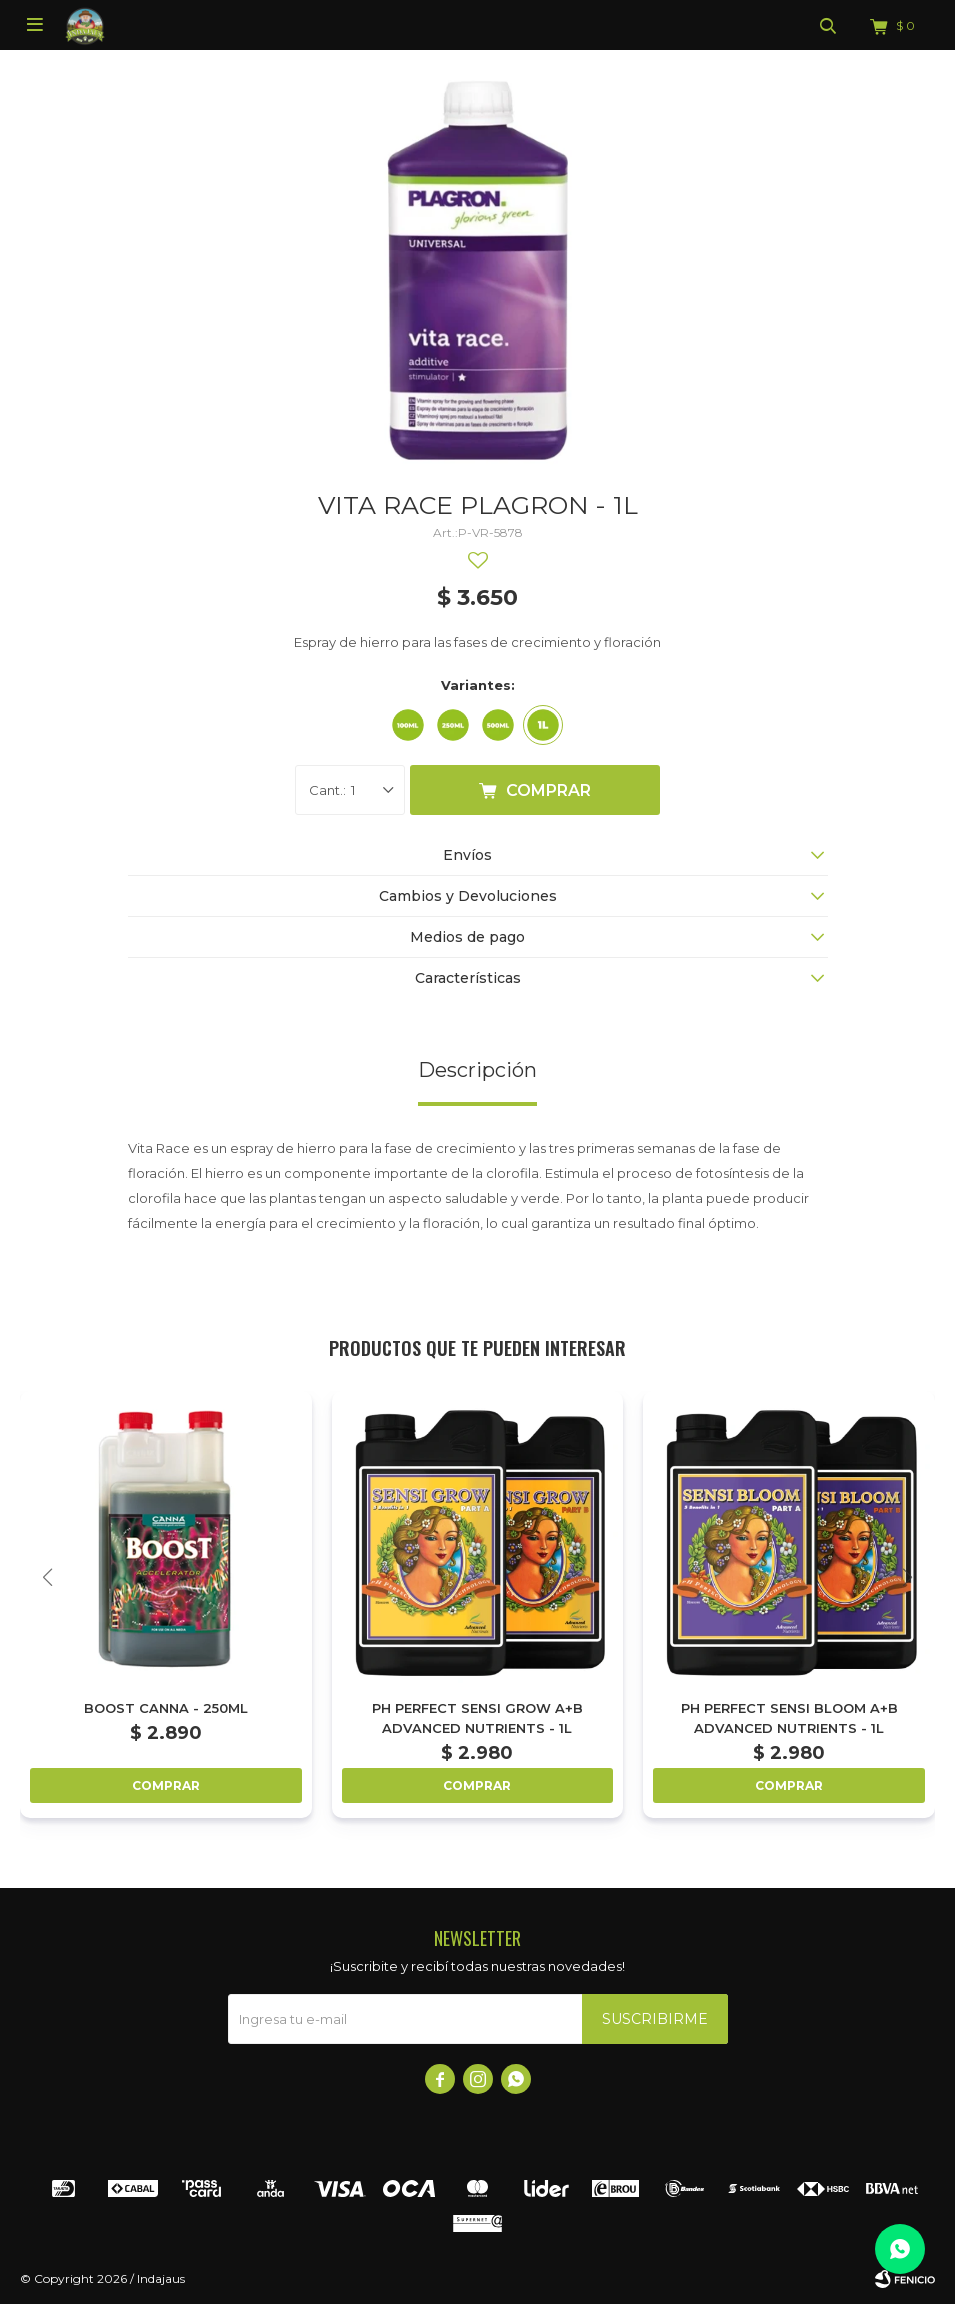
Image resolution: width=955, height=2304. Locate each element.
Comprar (548, 790)
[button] (907, 1577)
